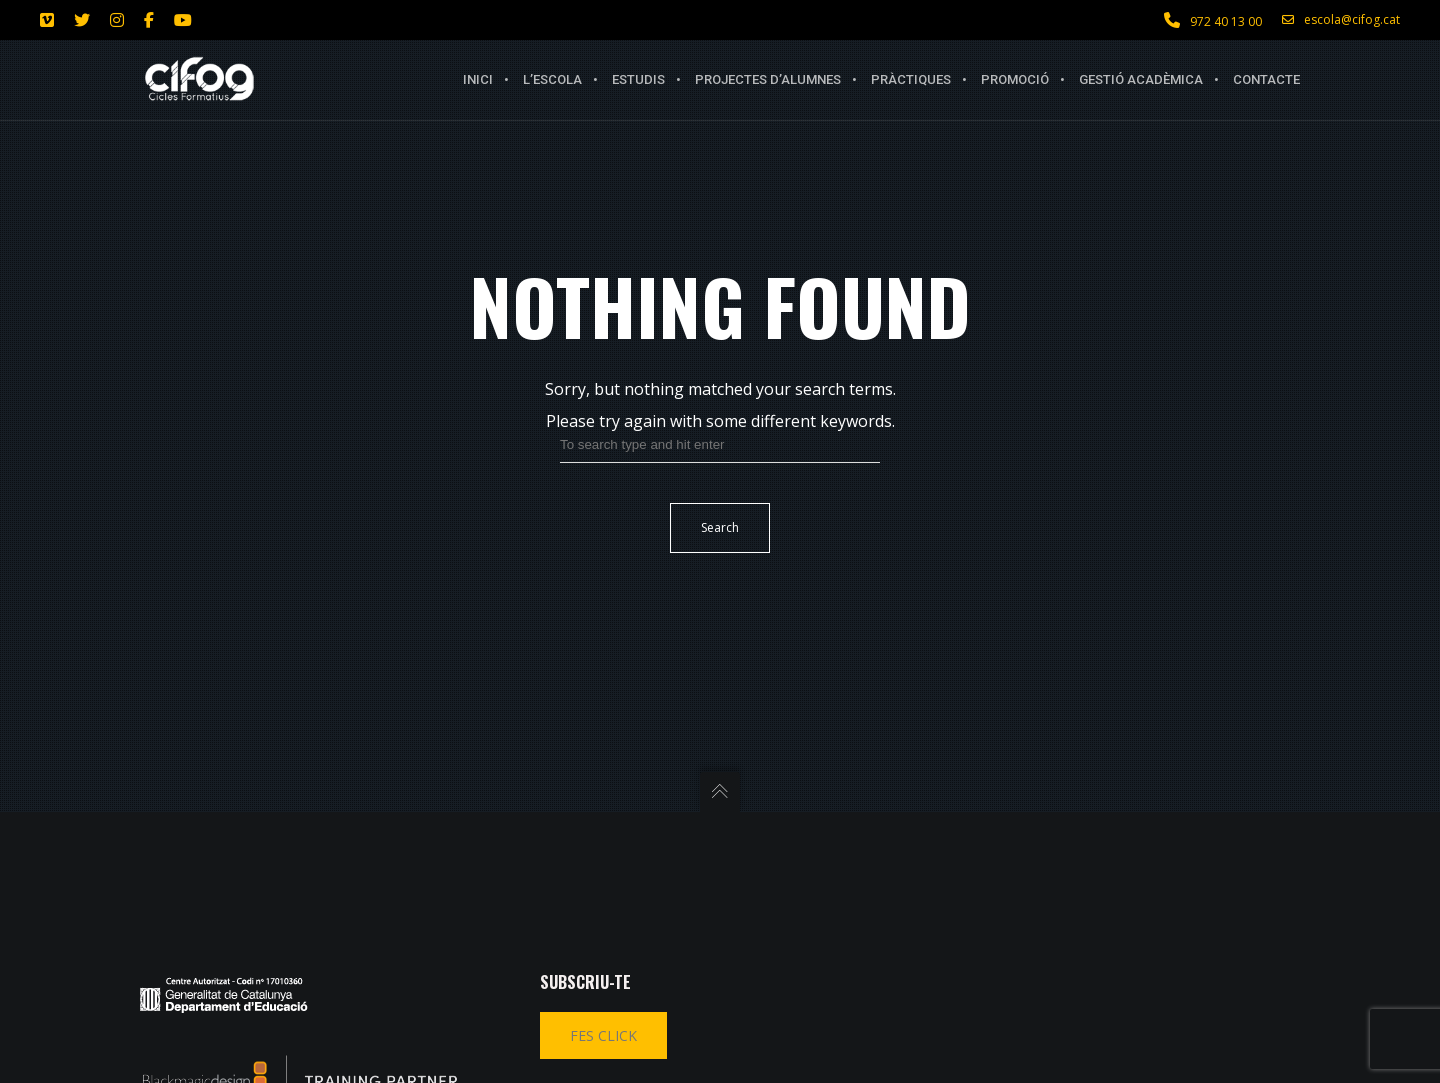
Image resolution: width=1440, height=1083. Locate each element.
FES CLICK (603, 1035)
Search (720, 527)
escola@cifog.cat (1341, 20)
